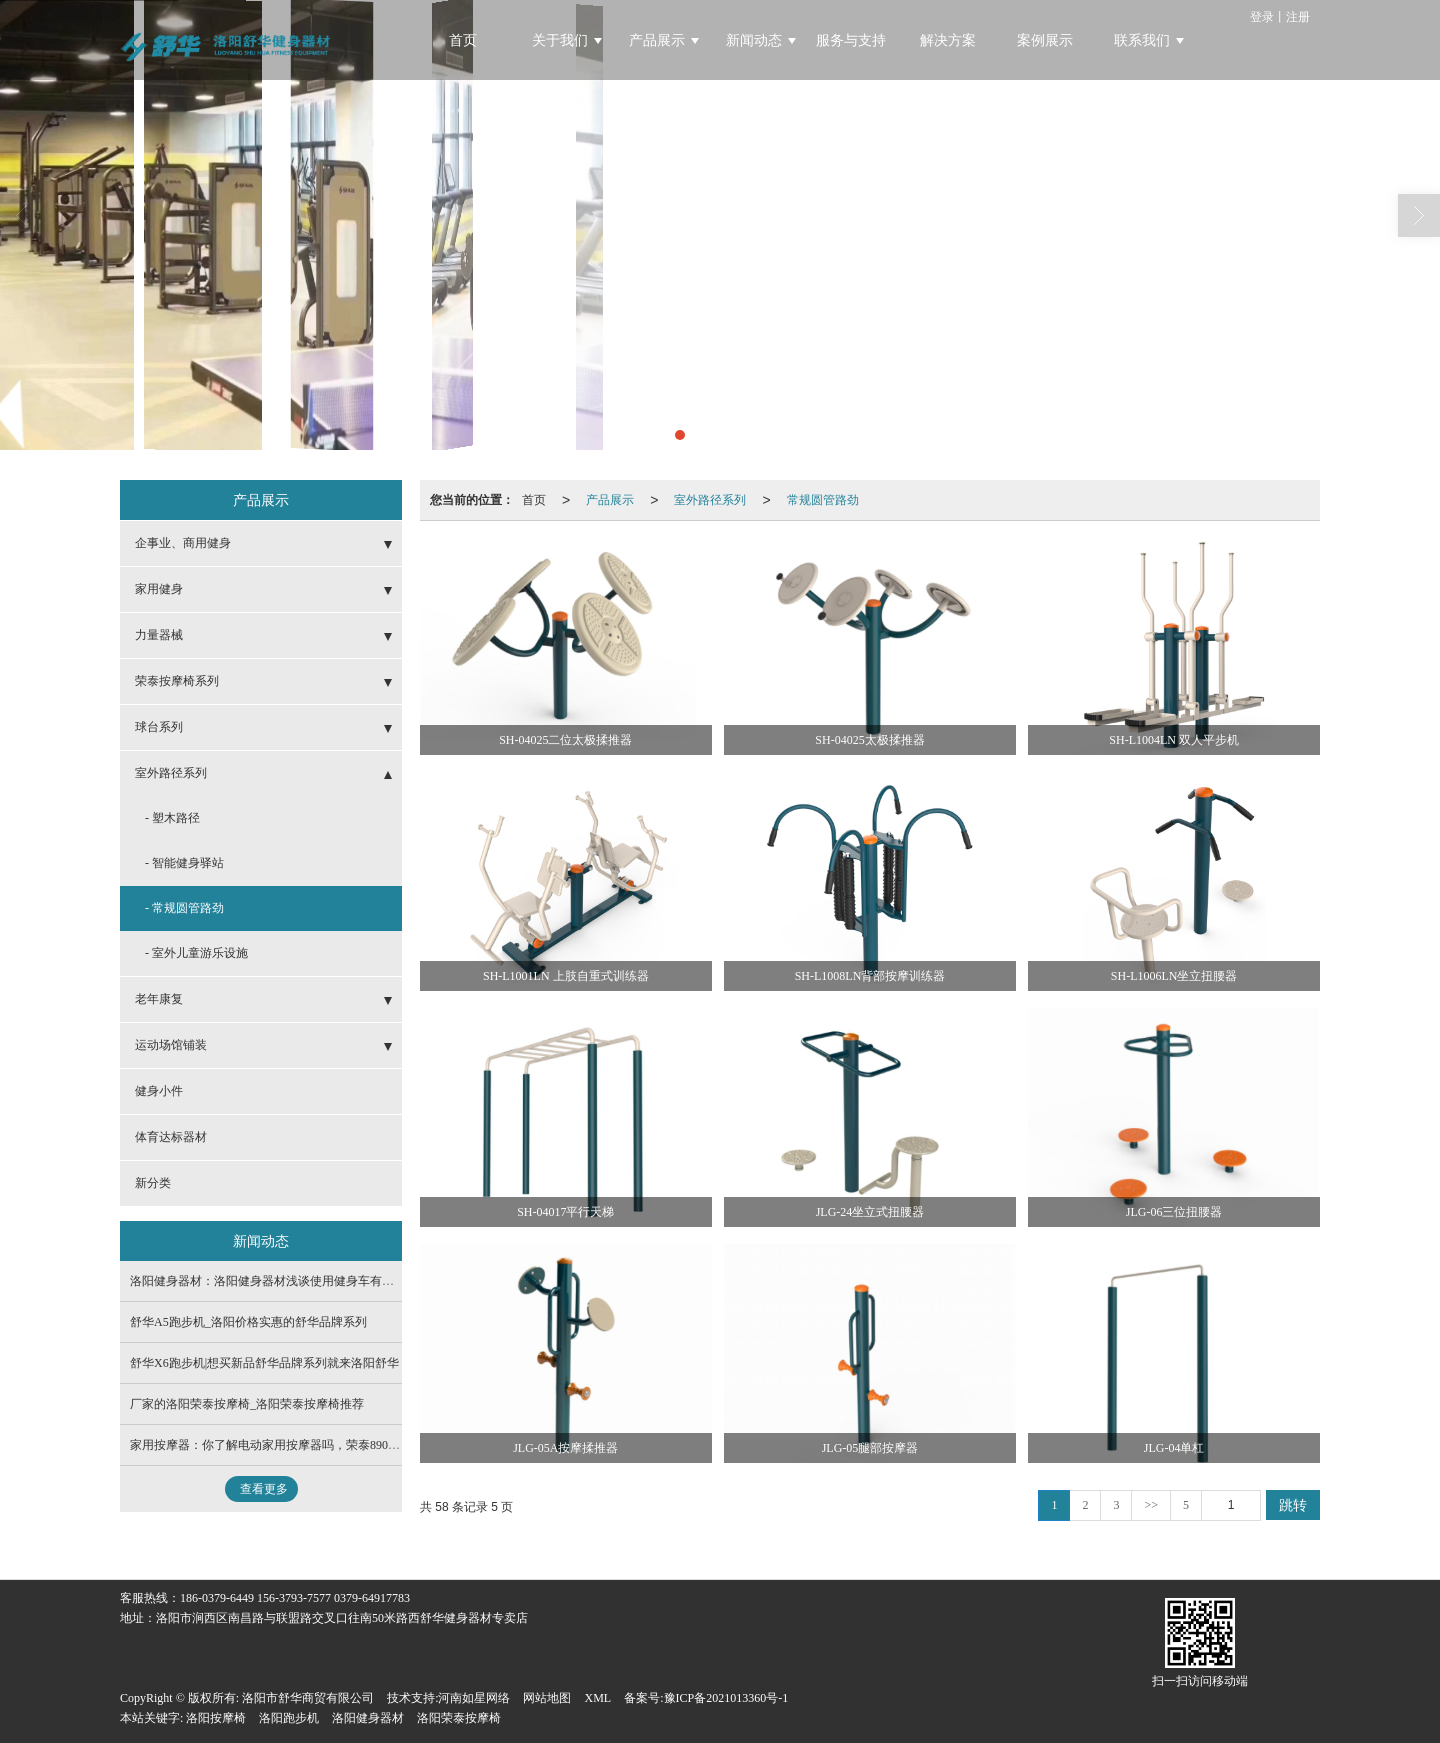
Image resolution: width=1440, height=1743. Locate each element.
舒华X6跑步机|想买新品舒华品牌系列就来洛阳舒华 (264, 1363)
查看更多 (264, 1489)
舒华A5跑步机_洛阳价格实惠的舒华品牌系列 (248, 1322)
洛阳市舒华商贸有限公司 (308, 1698)
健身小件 (159, 1091)
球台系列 (159, 727)
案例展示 (1045, 40)
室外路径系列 (710, 500)
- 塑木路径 (172, 818)
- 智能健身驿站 (184, 863)
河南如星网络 (474, 1698)
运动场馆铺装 (171, 1045)
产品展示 (657, 40)
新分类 (153, 1183)
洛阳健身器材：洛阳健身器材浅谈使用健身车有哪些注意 (280, 1281)
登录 (1262, 17)
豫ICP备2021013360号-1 (726, 1698)
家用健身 (159, 589)
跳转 (1293, 1505)
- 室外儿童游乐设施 (196, 953)
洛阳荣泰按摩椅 (459, 1718)
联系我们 (1142, 40)
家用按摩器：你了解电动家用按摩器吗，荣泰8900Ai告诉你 (286, 1445)
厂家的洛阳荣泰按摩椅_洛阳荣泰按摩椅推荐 (247, 1404)
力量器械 (159, 635)
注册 (1298, 17)
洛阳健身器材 (368, 1718)
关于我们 (560, 40)
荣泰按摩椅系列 (177, 681)
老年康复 (159, 999)
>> (1151, 1505)
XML (597, 1698)
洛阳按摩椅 (216, 1718)
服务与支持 (851, 40)
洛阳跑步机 (289, 1718)
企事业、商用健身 (183, 543)
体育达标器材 (171, 1137)
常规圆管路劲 (823, 500)
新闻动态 (754, 40)
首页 (463, 40)
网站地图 (547, 1698)
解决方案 (948, 40)
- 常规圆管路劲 (184, 908)
